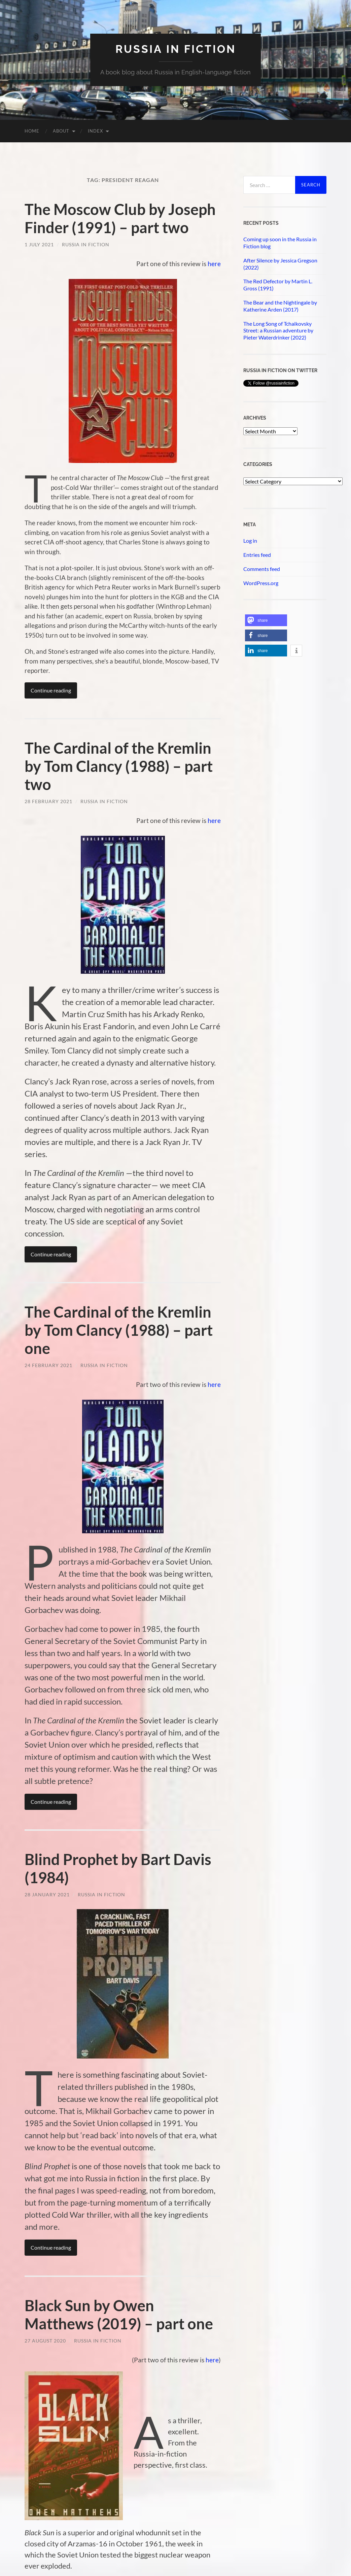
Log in (250, 540)
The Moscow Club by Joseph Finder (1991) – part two (120, 218)
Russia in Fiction (85, 244)
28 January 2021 (47, 1894)
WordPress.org (260, 583)
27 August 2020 (45, 2341)
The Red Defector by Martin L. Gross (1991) (277, 284)
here (214, 263)
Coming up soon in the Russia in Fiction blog (280, 242)
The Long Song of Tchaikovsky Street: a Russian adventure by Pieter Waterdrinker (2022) (278, 330)
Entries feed (257, 554)
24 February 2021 (48, 1365)
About (61, 131)
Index (95, 131)
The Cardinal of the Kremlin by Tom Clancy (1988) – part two (119, 766)
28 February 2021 (48, 801)
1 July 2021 (39, 244)
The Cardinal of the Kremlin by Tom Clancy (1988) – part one (119, 1330)
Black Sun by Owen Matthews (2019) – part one (119, 2314)
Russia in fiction (175, 49)
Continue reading (51, 690)
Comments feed (261, 569)
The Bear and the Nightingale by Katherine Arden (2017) (280, 306)
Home (32, 131)
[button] (266, 620)
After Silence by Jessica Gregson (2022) (280, 264)
